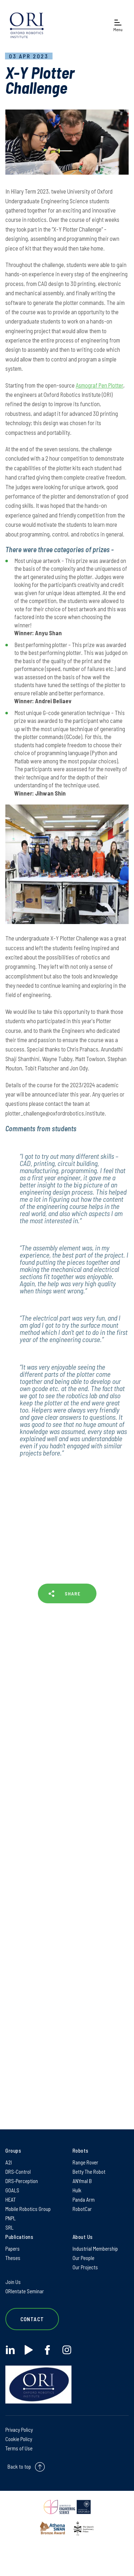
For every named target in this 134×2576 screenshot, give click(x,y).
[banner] (26, 25)
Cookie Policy (18, 2439)
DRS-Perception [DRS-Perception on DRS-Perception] (21, 2181)
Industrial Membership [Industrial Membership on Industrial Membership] (95, 2248)
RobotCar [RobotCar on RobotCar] (82, 2209)
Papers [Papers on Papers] (12, 2248)
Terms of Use (19, 2448)
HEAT (10, 2199)
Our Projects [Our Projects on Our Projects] (85, 2267)
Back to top (19, 2466)
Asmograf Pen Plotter (99, 385)
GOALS (12, 2190)
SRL (9, 2227)
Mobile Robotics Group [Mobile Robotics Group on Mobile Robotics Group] (28, 2209)
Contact (32, 2319)
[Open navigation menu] (118, 25)
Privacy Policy (19, 2429)
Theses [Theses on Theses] (12, 2258)
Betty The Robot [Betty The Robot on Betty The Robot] (89, 2171)
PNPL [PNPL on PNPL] (10, 2218)
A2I (8, 2162)
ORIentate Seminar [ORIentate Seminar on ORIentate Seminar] (24, 2291)
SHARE (72, 1593)
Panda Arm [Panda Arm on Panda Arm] (84, 2199)
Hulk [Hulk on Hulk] (77, 2190)
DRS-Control (18, 2171)
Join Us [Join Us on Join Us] (13, 2282)
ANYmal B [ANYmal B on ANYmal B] (82, 2181)
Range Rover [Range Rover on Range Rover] (85, 2162)
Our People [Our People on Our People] (83, 2258)
